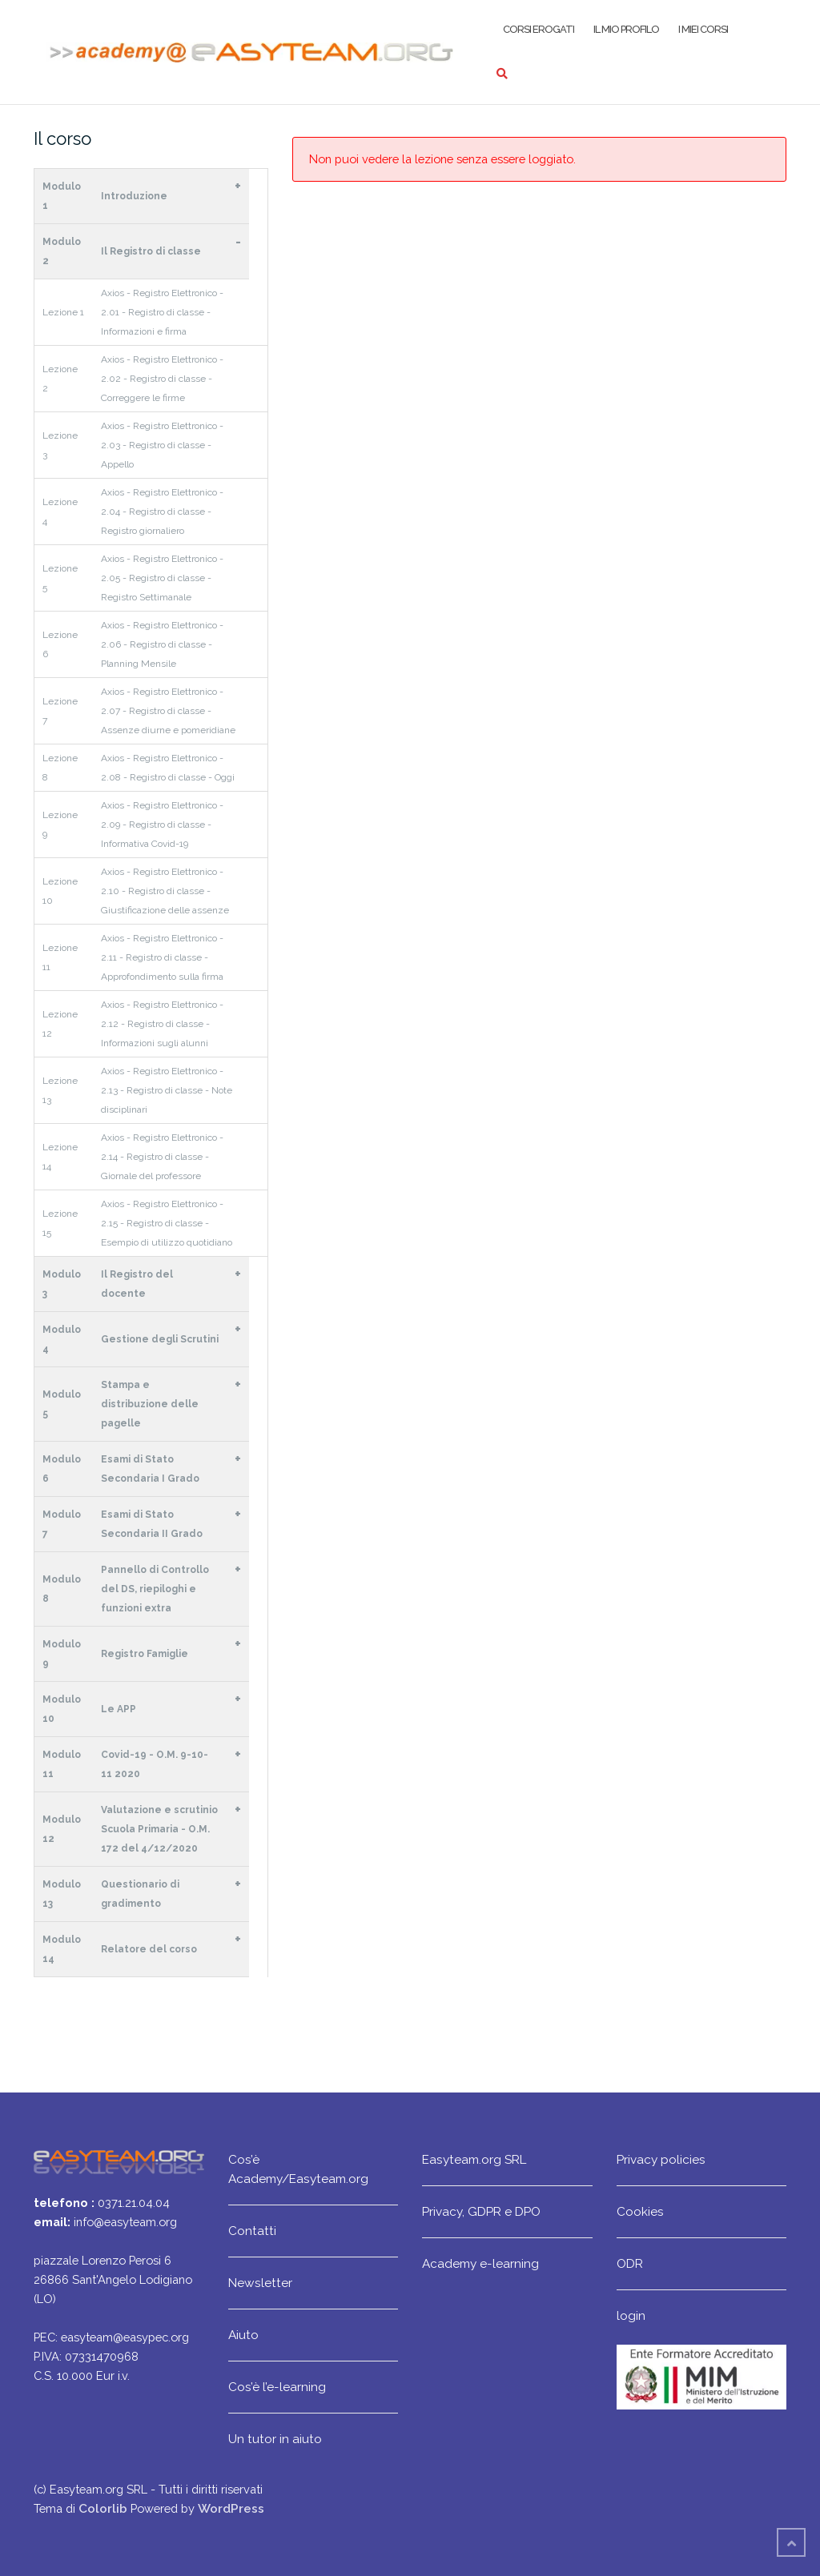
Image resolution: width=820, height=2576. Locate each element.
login (631, 2315)
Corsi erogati (538, 29)
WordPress (231, 2508)
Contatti (252, 2230)
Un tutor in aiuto (275, 2438)
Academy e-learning (480, 2263)
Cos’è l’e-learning (277, 2386)
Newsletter (260, 2282)
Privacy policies (661, 2159)
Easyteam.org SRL (474, 2159)
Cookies (640, 2211)
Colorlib (102, 2508)
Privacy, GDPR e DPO (481, 2211)
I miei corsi (703, 29)
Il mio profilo (626, 29)
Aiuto (243, 2334)
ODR (630, 2263)
